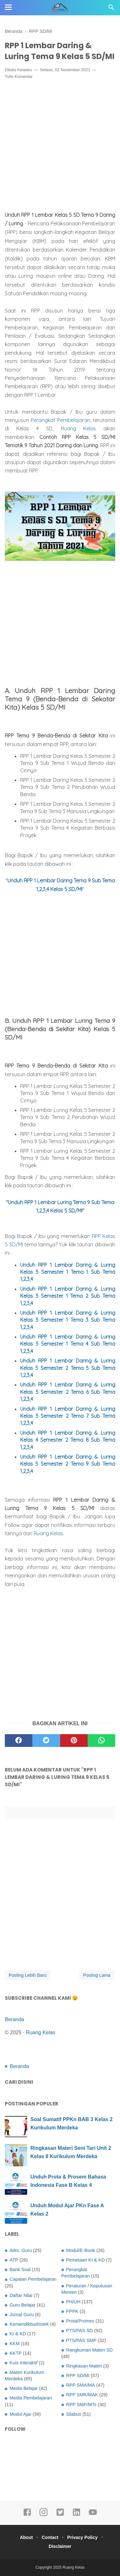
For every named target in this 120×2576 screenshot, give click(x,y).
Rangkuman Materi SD (89, 2350)
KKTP (16, 2353)
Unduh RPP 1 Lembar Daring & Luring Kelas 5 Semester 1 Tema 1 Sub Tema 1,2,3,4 (67, 1272)
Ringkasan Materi (84, 2365)
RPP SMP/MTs (81, 2404)
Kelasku (24, 69)
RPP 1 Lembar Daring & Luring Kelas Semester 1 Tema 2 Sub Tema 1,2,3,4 (67, 1296)
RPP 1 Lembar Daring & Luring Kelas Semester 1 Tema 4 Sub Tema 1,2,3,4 (67, 1343)
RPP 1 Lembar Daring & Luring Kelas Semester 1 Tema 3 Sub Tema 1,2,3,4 (67, 1320)
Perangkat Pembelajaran (60, 420)
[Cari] (111, 9)
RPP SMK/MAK (82, 2394)
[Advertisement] (60, 147)
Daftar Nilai (21, 2295)
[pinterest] (74, 1740)
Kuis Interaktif (23, 2362)
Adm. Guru (21, 2250)
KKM (15, 2343)
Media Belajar (24, 2388)
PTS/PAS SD (79, 2330)
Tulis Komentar (19, 76)
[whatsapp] (101, 1740)
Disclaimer (60, 2546)
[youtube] (93, 2515)
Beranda (14, 2019)
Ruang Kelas (78, 428)
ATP (14, 2259)
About (26, 2537)
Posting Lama (96, 1975)
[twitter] (46, 1740)
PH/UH (73, 2301)
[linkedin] (76, 2515)
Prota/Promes (80, 2320)
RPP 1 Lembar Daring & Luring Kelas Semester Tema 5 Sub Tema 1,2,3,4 (67, 1367)
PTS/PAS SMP (81, 2340)
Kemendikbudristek (29, 2324)
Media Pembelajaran (31, 2397)
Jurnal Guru (22, 2314)
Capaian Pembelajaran (33, 2279)
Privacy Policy (82, 2537)
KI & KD (18, 2333)
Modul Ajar (20, 2414)
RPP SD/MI (78, 2375)
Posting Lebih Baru (27, 1975)
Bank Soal (20, 2269)
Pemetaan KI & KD (85, 2259)
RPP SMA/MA (80, 2385)
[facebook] (18, 1740)
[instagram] (43, 2515)
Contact (50, 2537)
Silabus (73, 2414)
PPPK (72, 2311)
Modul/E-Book (80, 2250)
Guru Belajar (23, 2305)
